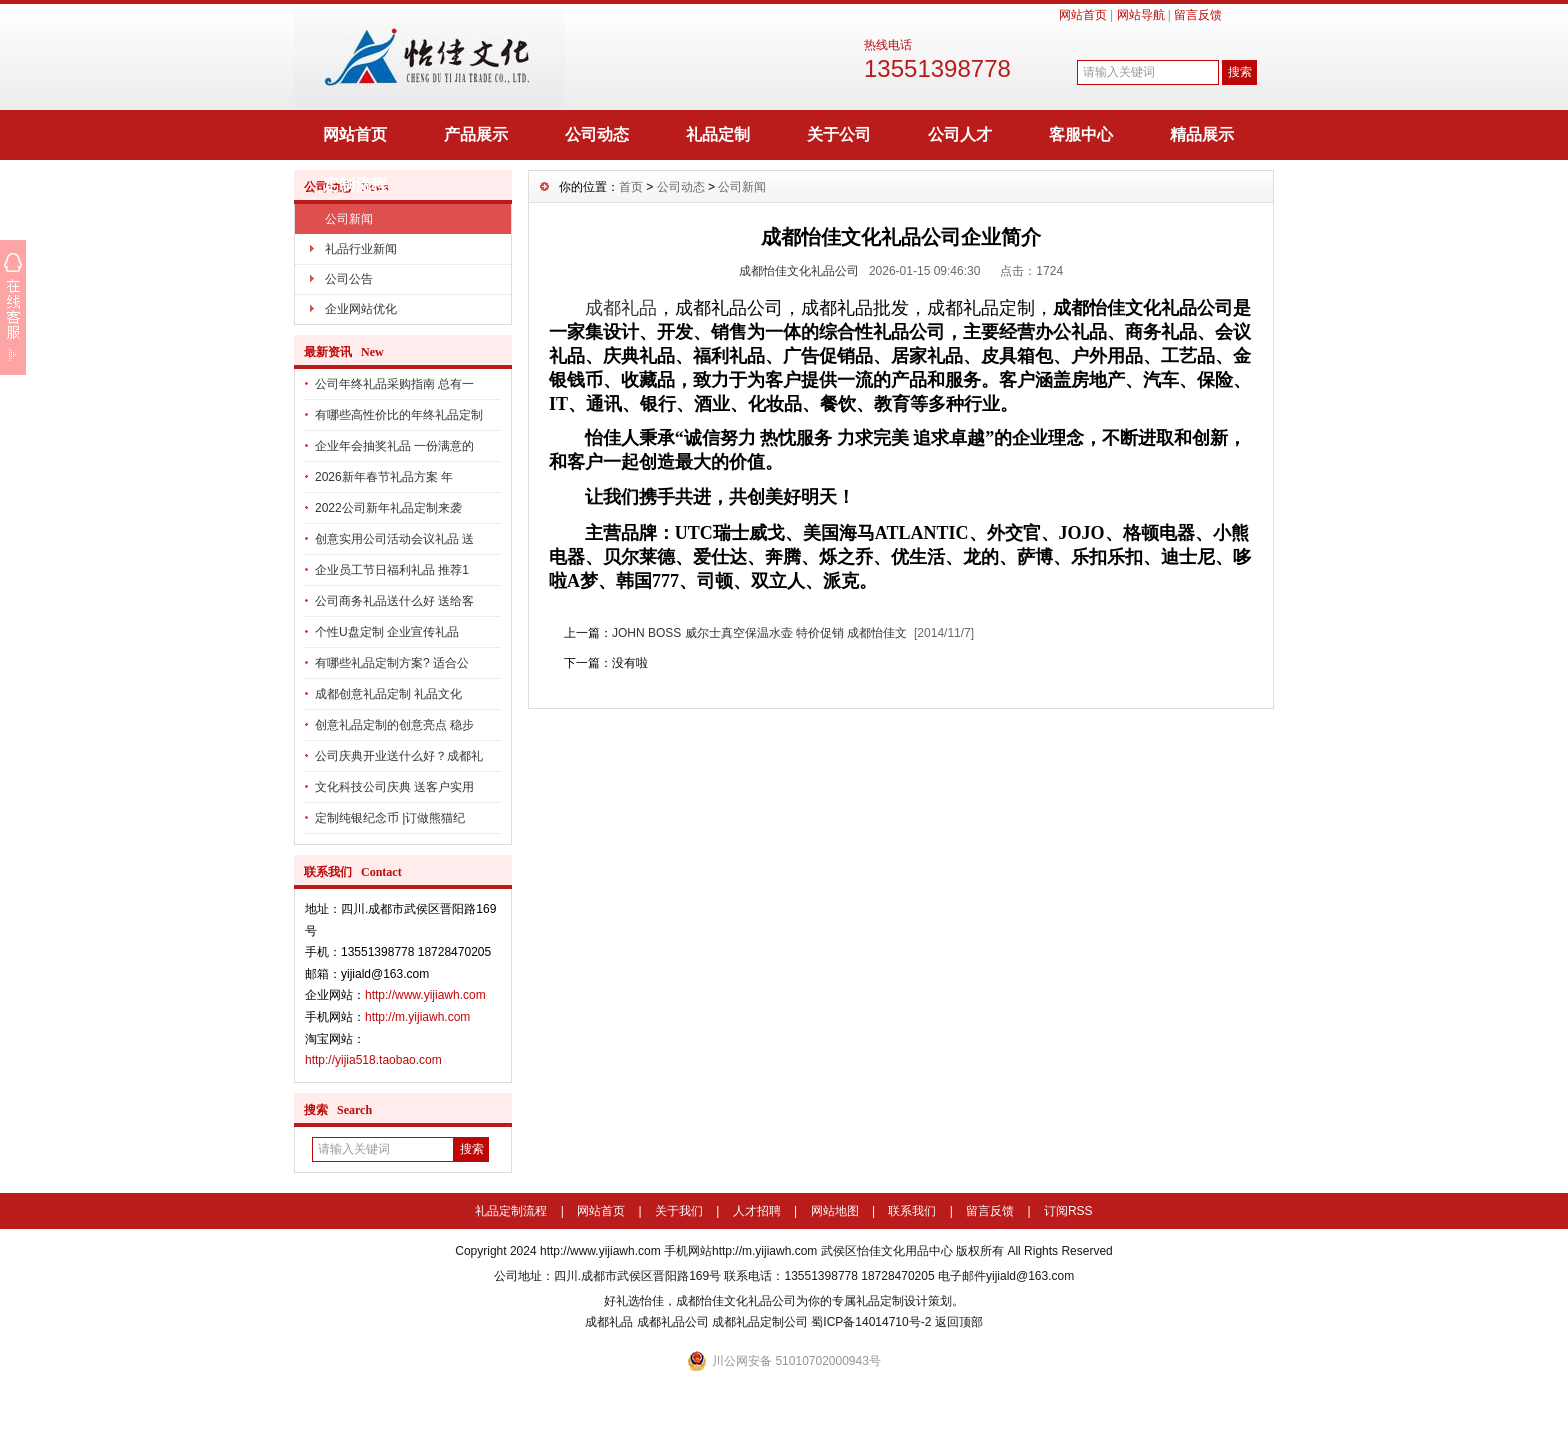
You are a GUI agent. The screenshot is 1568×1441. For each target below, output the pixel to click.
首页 (631, 187)
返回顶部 (959, 1322)
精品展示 (1202, 134)
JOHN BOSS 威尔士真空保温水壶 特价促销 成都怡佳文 (759, 633)
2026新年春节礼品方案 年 (384, 477)
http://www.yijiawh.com (425, 995)
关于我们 (679, 1211)
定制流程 (355, 184)
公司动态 (597, 134)
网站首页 (1083, 15)
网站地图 (835, 1211)
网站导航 (1141, 15)
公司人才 (960, 134)
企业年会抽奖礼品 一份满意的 (394, 446)
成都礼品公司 (673, 1322)
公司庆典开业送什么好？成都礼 (399, 756)
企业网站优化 (361, 309)
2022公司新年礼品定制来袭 (388, 508)
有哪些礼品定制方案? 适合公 (392, 663)
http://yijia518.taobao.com (373, 1060)
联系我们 (912, 1211)
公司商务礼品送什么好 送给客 (394, 601)
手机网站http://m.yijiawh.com (740, 1251)
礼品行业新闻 (361, 249)
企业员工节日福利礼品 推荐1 (392, 570)
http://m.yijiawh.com (417, 1017)
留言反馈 (1198, 15)
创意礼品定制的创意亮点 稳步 (394, 725)
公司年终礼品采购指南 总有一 (394, 384)
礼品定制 (718, 134)
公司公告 (349, 279)
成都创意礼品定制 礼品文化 (388, 694)
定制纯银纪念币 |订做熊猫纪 (390, 818)
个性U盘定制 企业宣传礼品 (387, 632)
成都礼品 (621, 308)
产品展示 (476, 134)
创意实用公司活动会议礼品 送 (394, 539)
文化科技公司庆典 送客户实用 (394, 787)
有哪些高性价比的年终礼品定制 (399, 415)
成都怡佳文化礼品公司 (799, 271)
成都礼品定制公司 (760, 1322)
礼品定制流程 (511, 1211)
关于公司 (839, 134)
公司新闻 (349, 219)
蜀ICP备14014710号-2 (871, 1322)
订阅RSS (1068, 1211)
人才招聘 (757, 1211)
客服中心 (1081, 134)
